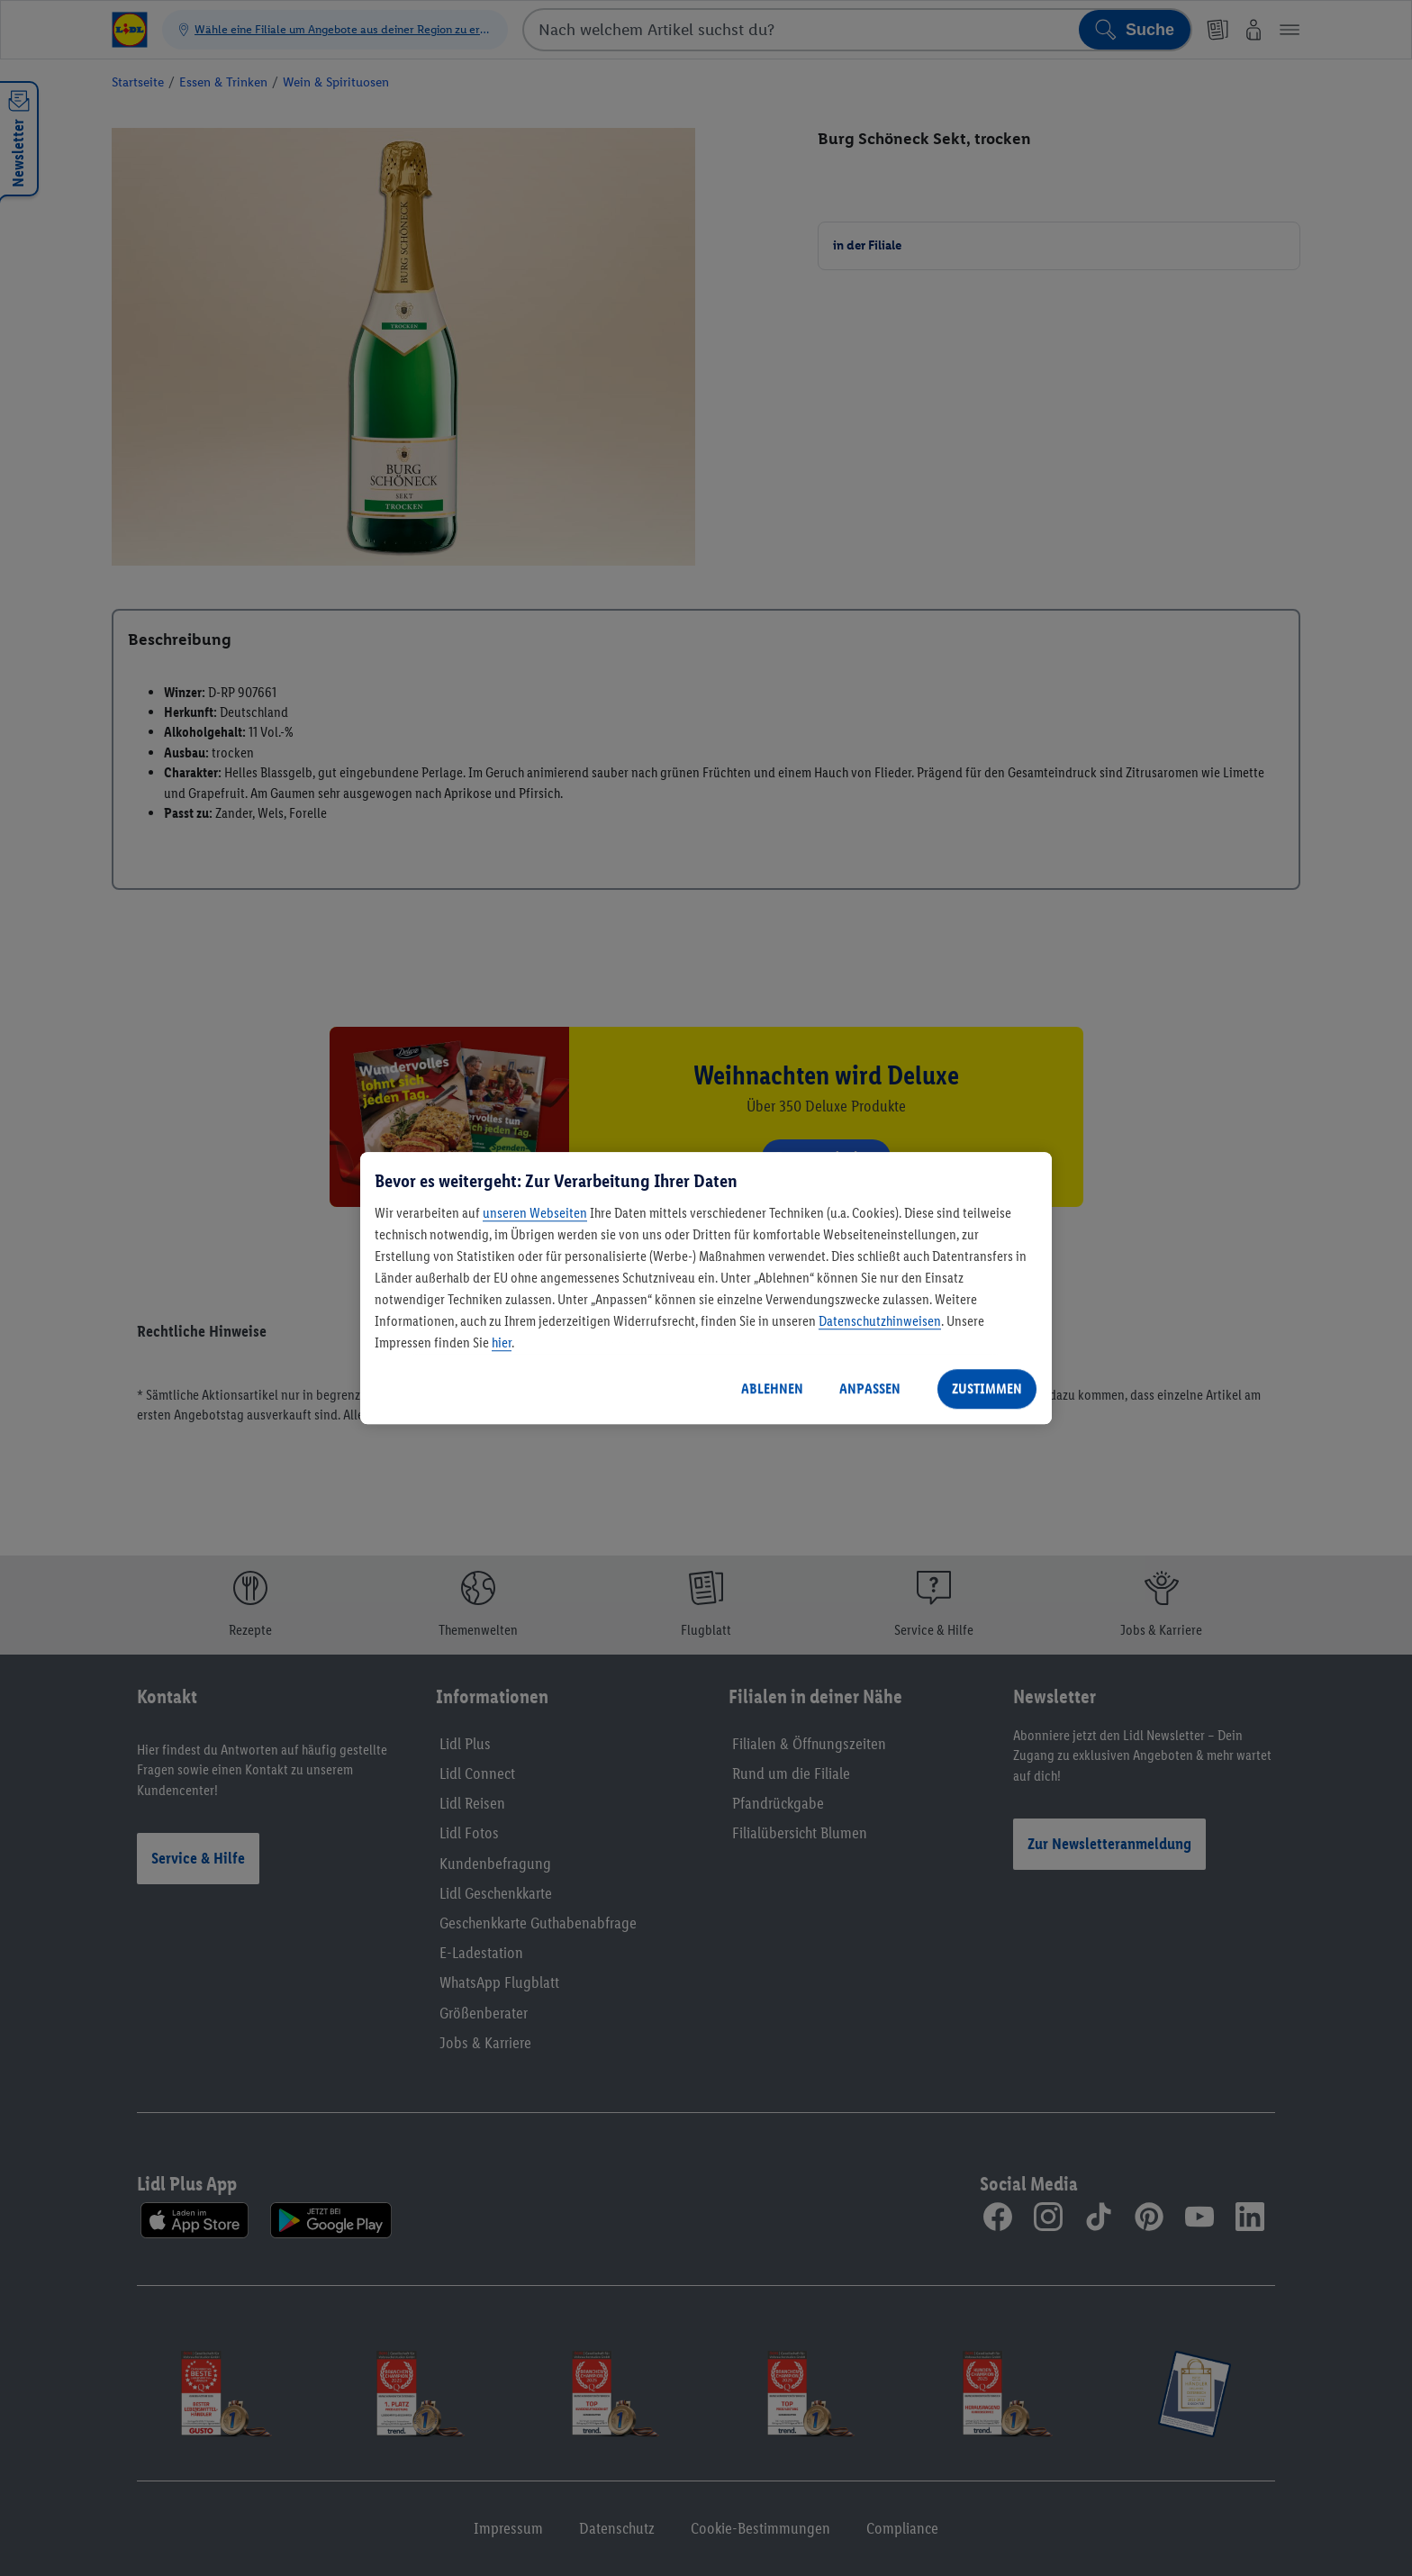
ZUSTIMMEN (987, 1388)
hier (501, 1342)
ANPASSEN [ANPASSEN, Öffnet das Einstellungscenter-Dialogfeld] (870, 1388)
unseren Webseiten (535, 1212)
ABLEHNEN (772, 1388)
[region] (706, 1288)
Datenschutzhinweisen (880, 1320)
